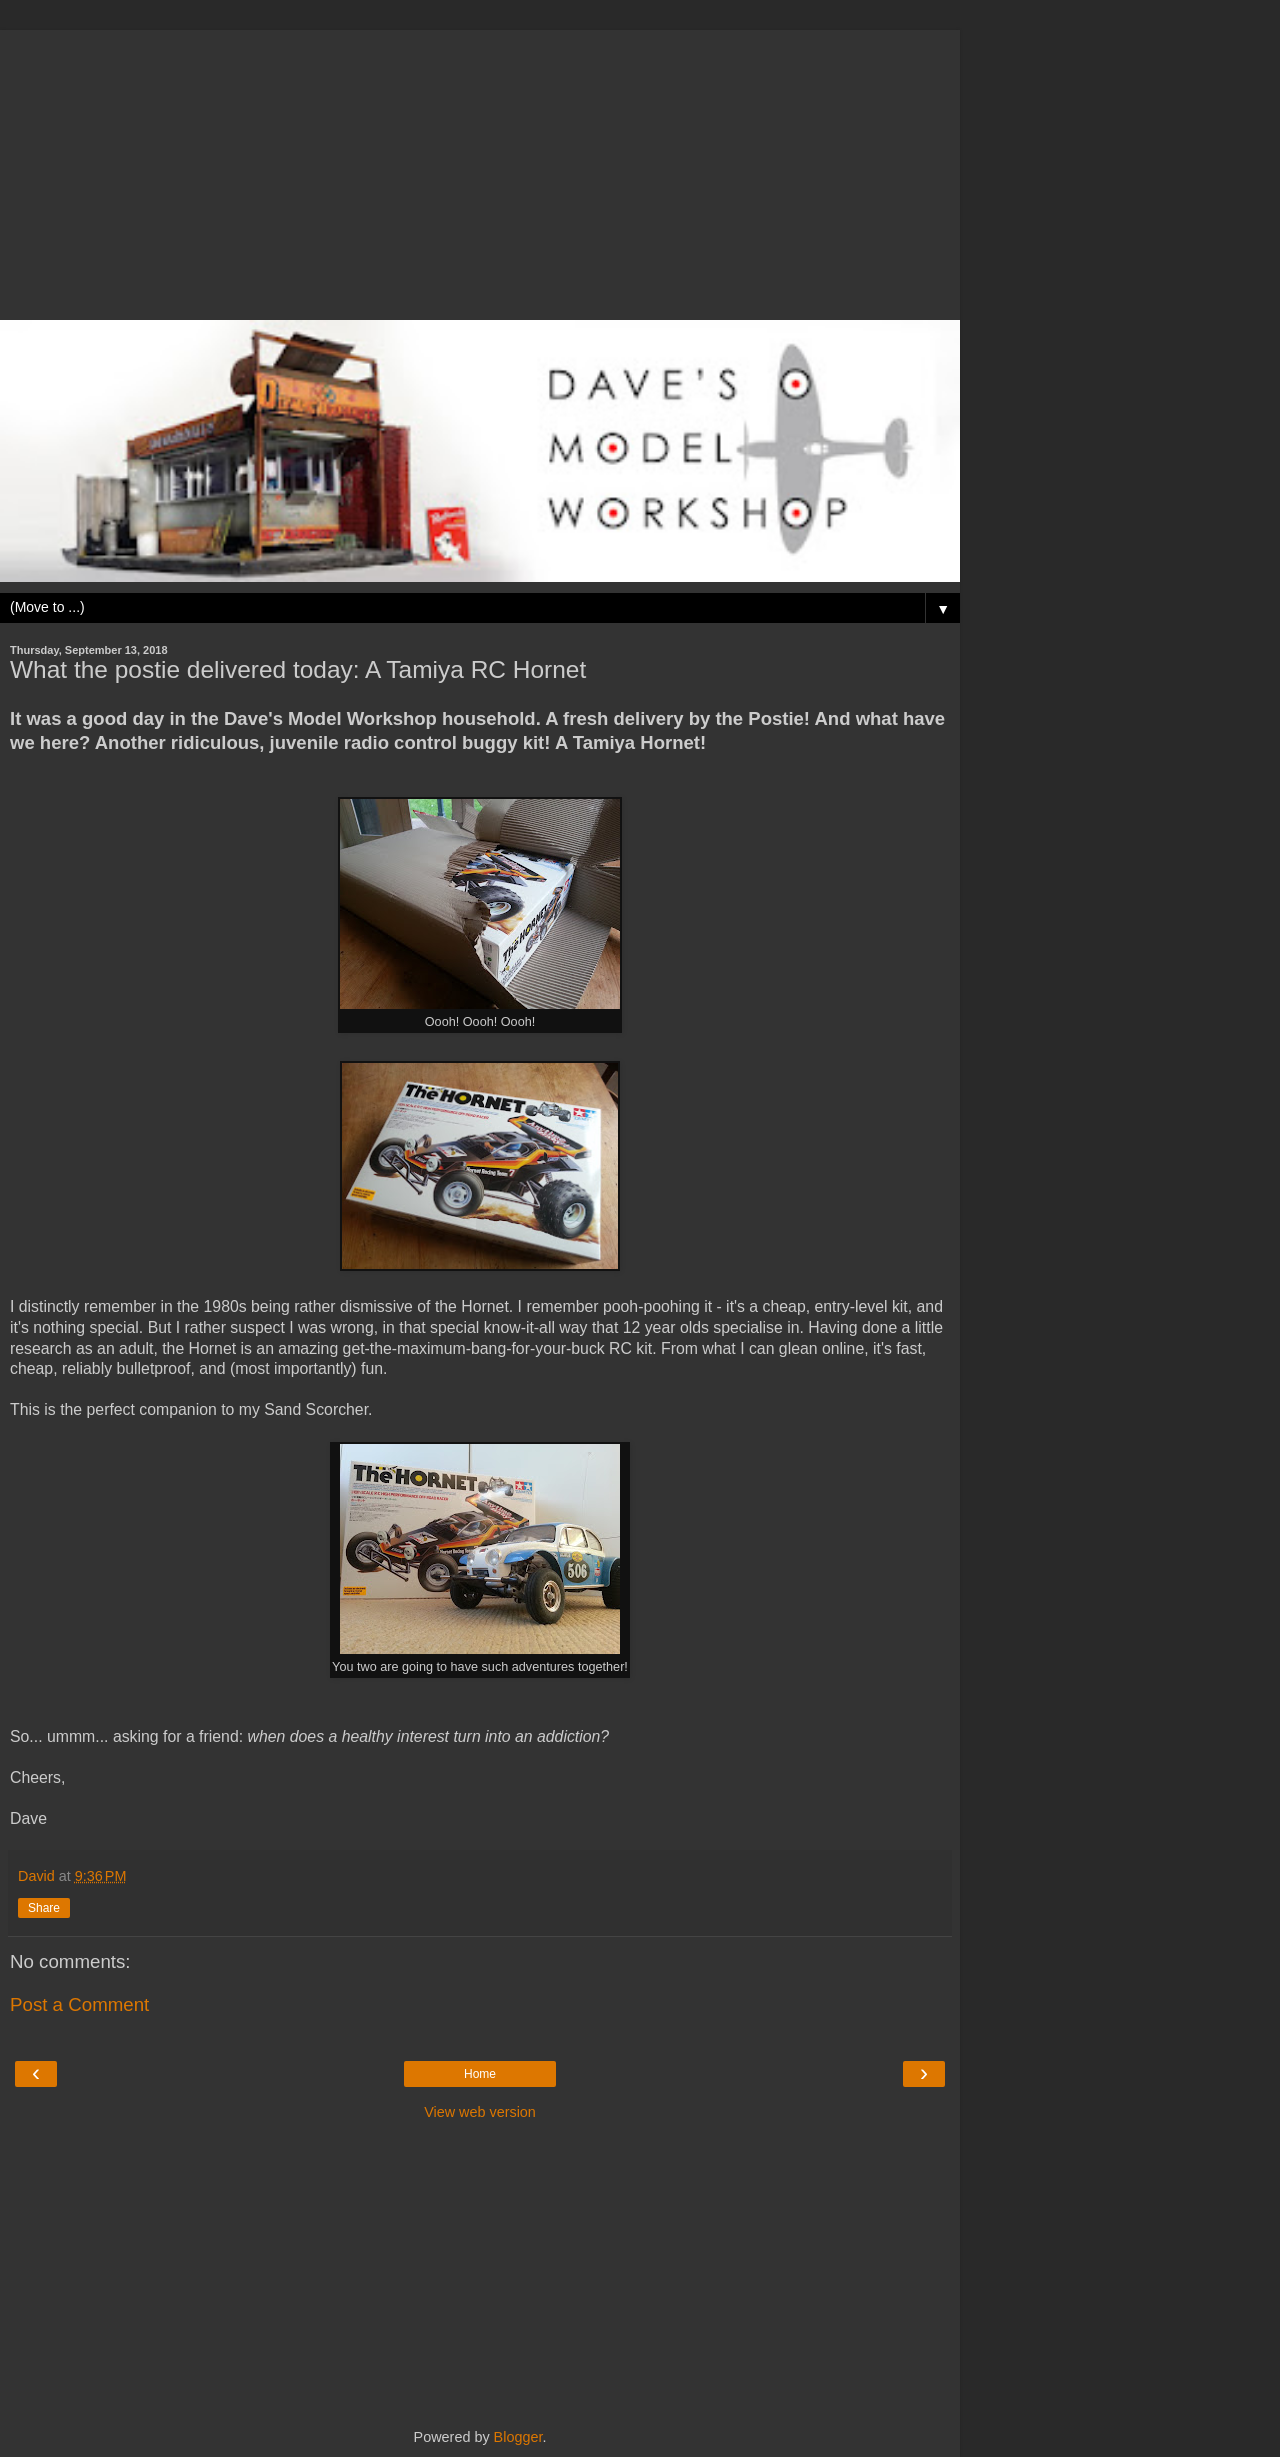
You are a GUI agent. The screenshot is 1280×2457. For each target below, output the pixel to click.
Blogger (518, 2437)
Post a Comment (79, 2004)
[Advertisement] (480, 170)
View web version (480, 2112)
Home (480, 2074)
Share (44, 1908)
